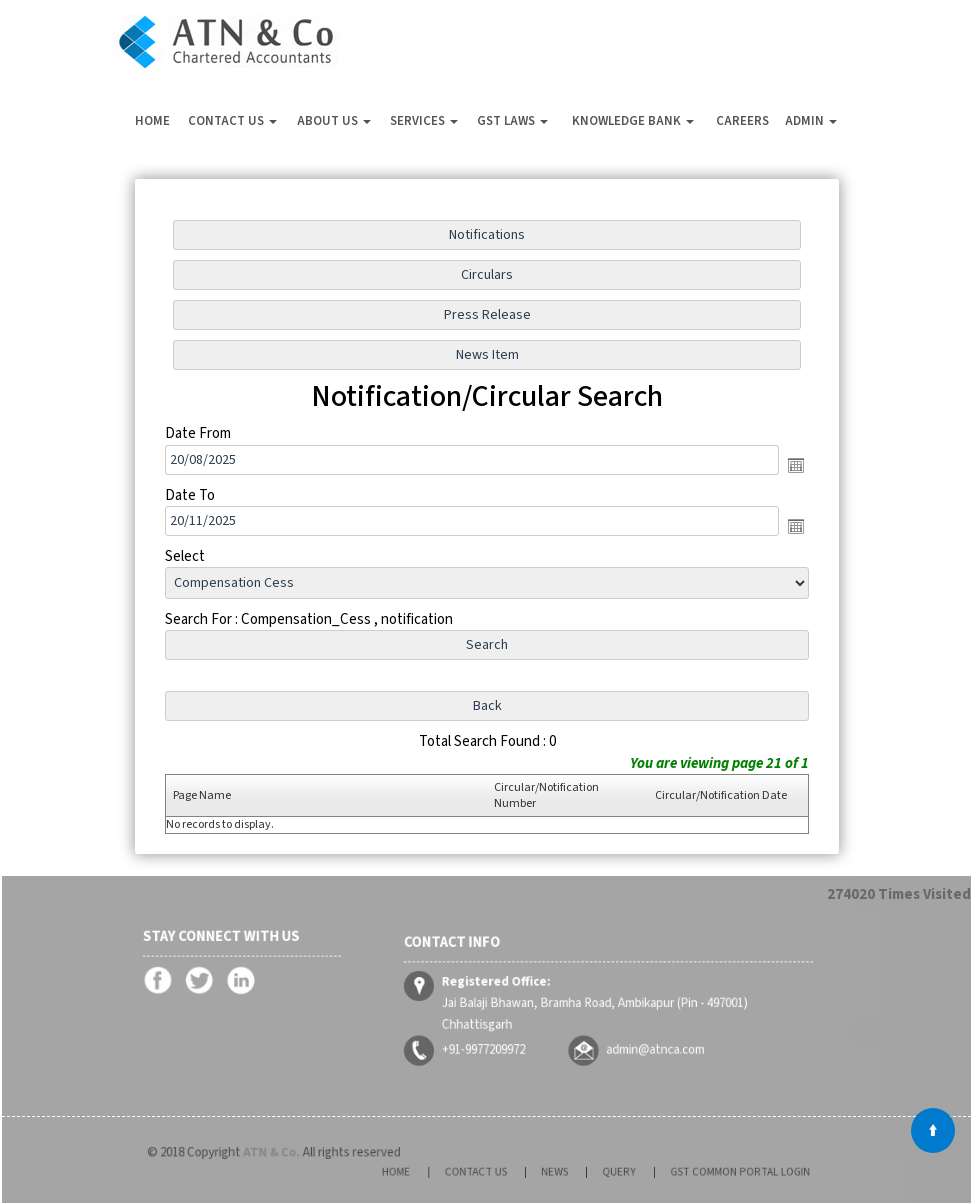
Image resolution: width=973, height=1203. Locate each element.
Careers (742, 121)
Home (152, 121)
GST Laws (512, 121)
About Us (334, 121)
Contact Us (232, 121)
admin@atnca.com (646, 1038)
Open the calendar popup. (794, 465)
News (559, 1172)
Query (610, 1172)
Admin (811, 121)
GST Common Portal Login (706, 1172)
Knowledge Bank (633, 121)
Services (424, 121)
